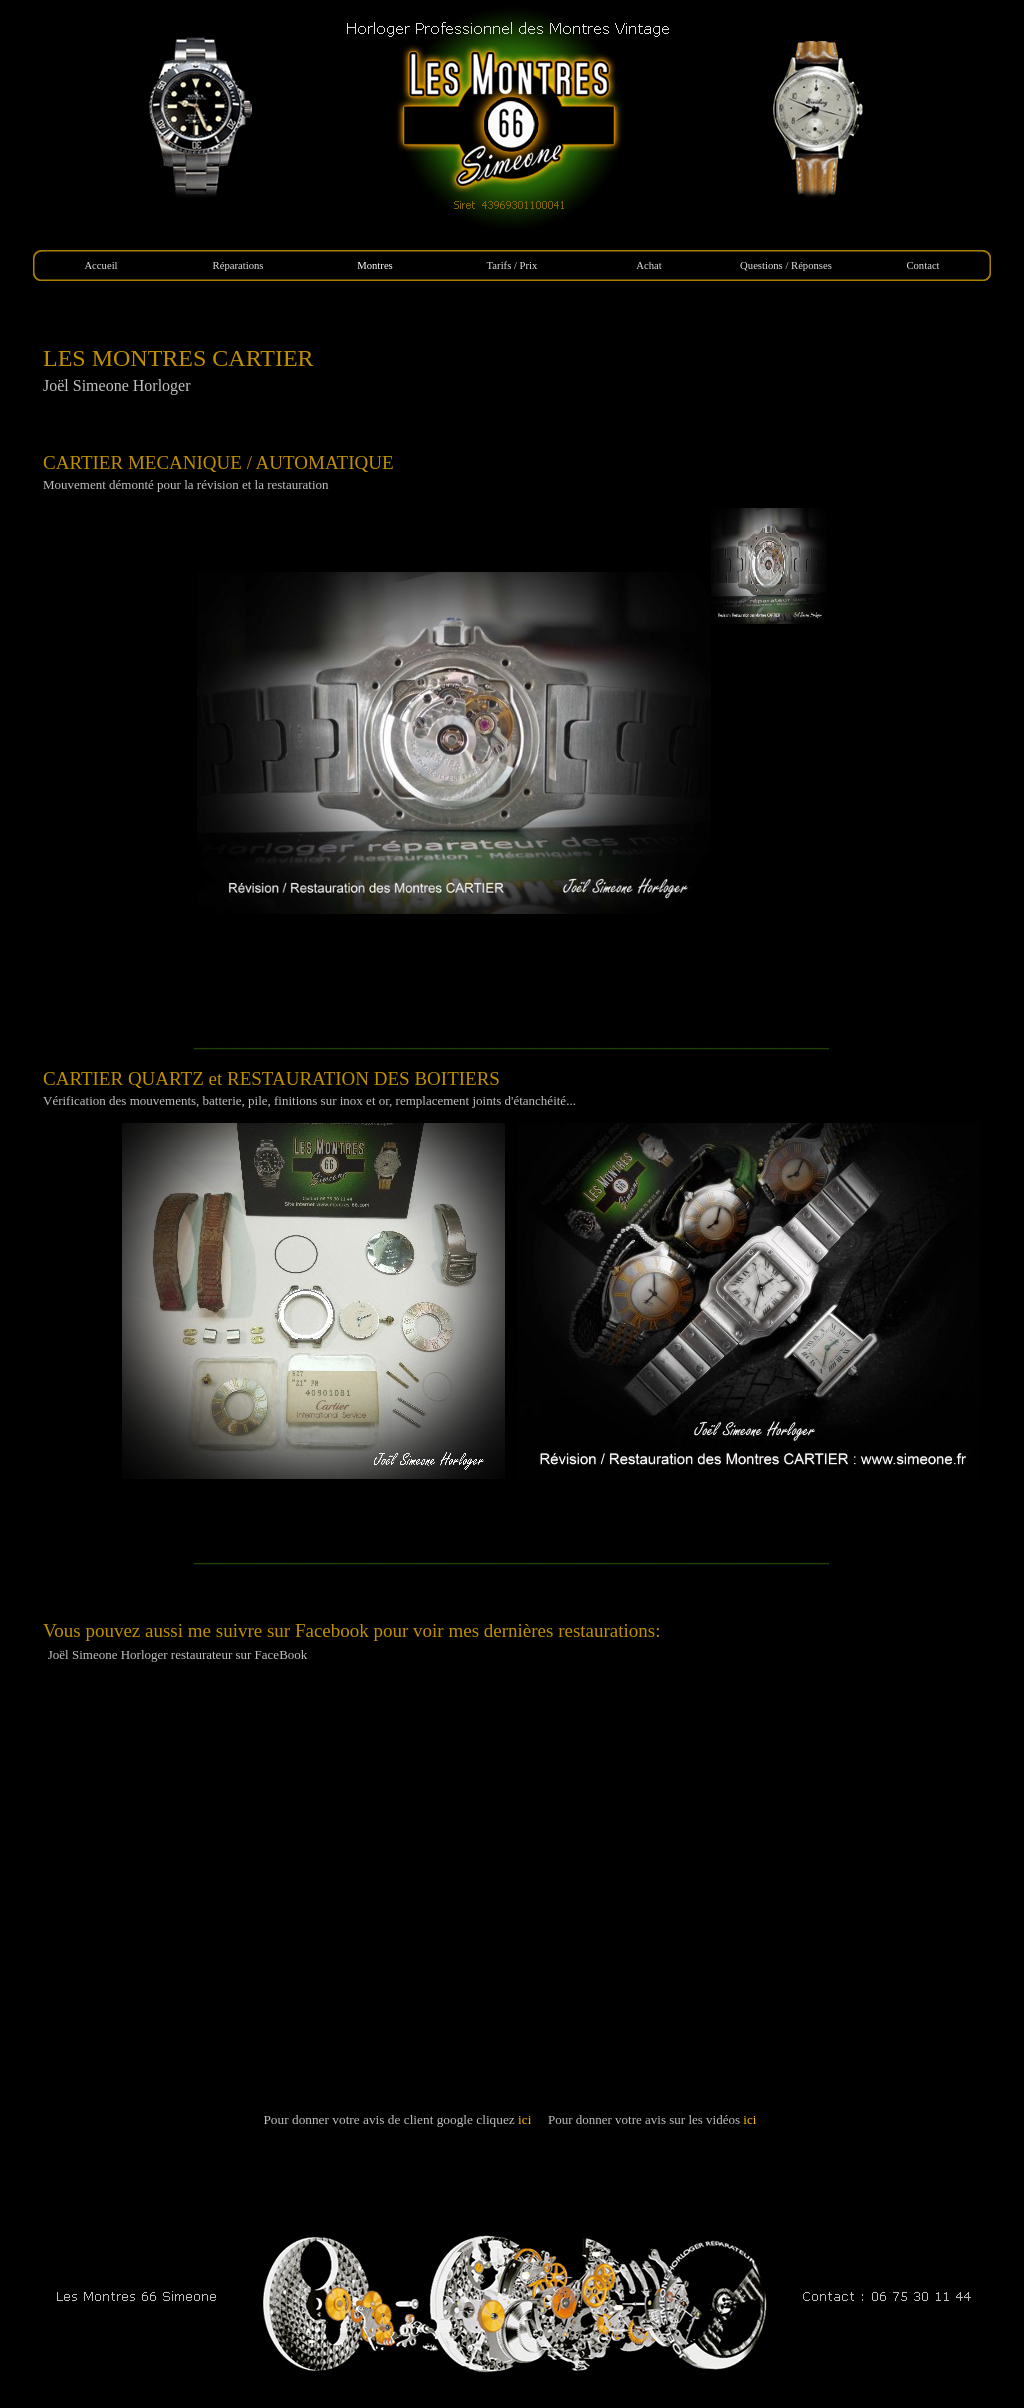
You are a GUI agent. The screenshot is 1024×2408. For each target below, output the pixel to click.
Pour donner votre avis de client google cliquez (398, 2119)
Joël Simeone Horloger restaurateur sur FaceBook (178, 1654)
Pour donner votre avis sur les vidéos (654, 2119)
